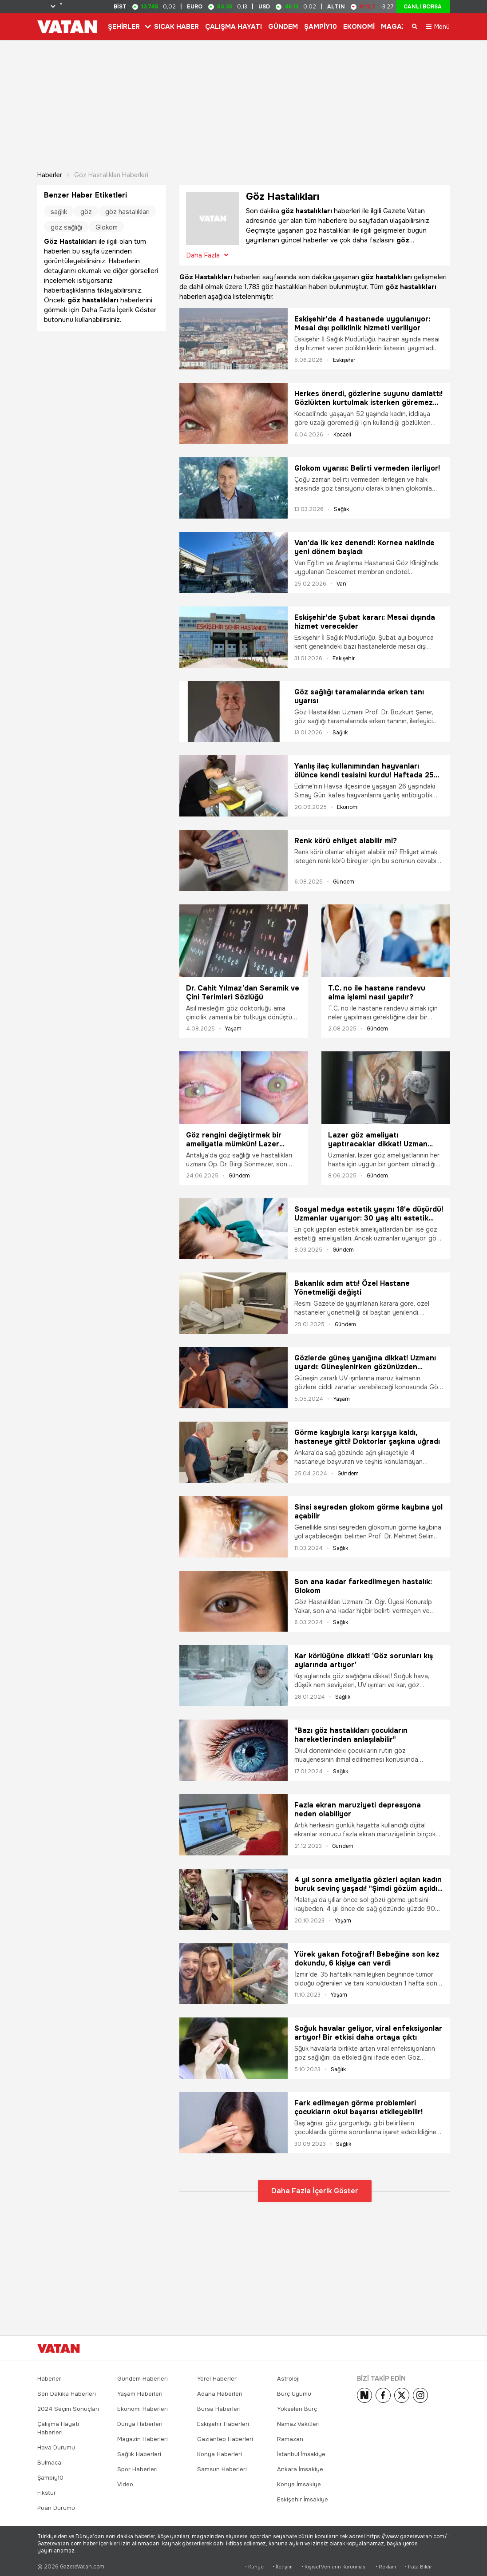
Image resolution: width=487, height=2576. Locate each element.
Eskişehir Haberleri (223, 2421)
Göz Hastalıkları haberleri (111, 171)
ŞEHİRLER (124, 26)
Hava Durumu (56, 2444)
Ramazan (290, 2436)
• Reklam (386, 2563)
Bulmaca (49, 2459)
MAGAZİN (397, 26)
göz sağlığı (66, 224)
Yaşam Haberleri (139, 2390)
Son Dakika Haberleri (66, 2390)
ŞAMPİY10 (320, 26)
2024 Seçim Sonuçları (68, 2406)
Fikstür (46, 2489)
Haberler (49, 171)
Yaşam (233, 1025)
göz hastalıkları (127, 209)
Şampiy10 (50, 2474)
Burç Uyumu (294, 2390)
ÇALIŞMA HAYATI (233, 26)
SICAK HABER (176, 26)
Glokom (106, 224)
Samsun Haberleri (222, 2466)
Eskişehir (344, 357)
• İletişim (283, 2563)
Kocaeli (342, 431)
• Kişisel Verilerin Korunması (334, 2563)
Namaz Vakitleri (298, 2421)
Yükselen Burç (297, 2406)
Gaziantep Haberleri (225, 2436)
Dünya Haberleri (139, 2421)
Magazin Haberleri (142, 2436)
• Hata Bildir (418, 2563)
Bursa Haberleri (219, 2406)
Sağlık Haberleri (139, 2451)
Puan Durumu (56, 2505)
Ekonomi (348, 804)
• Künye (254, 2563)
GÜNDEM (283, 26)
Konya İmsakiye (299, 2481)
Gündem (343, 878)
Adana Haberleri (219, 2390)
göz (86, 209)
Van (341, 580)
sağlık (59, 209)
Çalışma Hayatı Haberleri (58, 2425)
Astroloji (288, 2375)
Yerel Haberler (217, 2375)
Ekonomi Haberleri (142, 2406)
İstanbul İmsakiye (301, 2451)
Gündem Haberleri (142, 2375)
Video (125, 2481)
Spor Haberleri (137, 2466)
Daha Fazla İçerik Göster (314, 2187)
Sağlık (341, 505)
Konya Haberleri (219, 2451)
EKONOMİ (359, 26)
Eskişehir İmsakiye (302, 2496)
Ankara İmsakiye (300, 2466)
